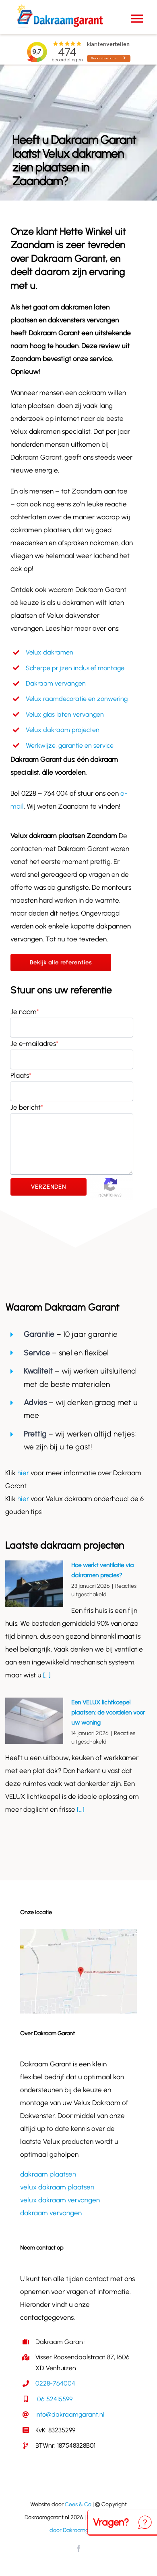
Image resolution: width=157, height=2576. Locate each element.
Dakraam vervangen (56, 683)
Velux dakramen (49, 652)
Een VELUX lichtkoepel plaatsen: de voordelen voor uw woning (108, 1712)
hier (24, 1473)
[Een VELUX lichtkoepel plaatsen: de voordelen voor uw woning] (34, 1721)
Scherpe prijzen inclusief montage (75, 668)
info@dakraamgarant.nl (69, 2414)
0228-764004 (55, 2383)
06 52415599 (53, 2399)
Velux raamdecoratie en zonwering (77, 699)
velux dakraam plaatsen (57, 2187)
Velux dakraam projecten (62, 730)
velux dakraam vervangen (60, 2200)
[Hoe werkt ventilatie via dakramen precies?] (34, 1583)
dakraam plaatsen (48, 2174)
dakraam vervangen (51, 2213)
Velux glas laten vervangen (65, 714)
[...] (46, 1675)
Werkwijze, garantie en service (70, 745)
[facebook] (78, 2548)
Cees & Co (78, 2504)
